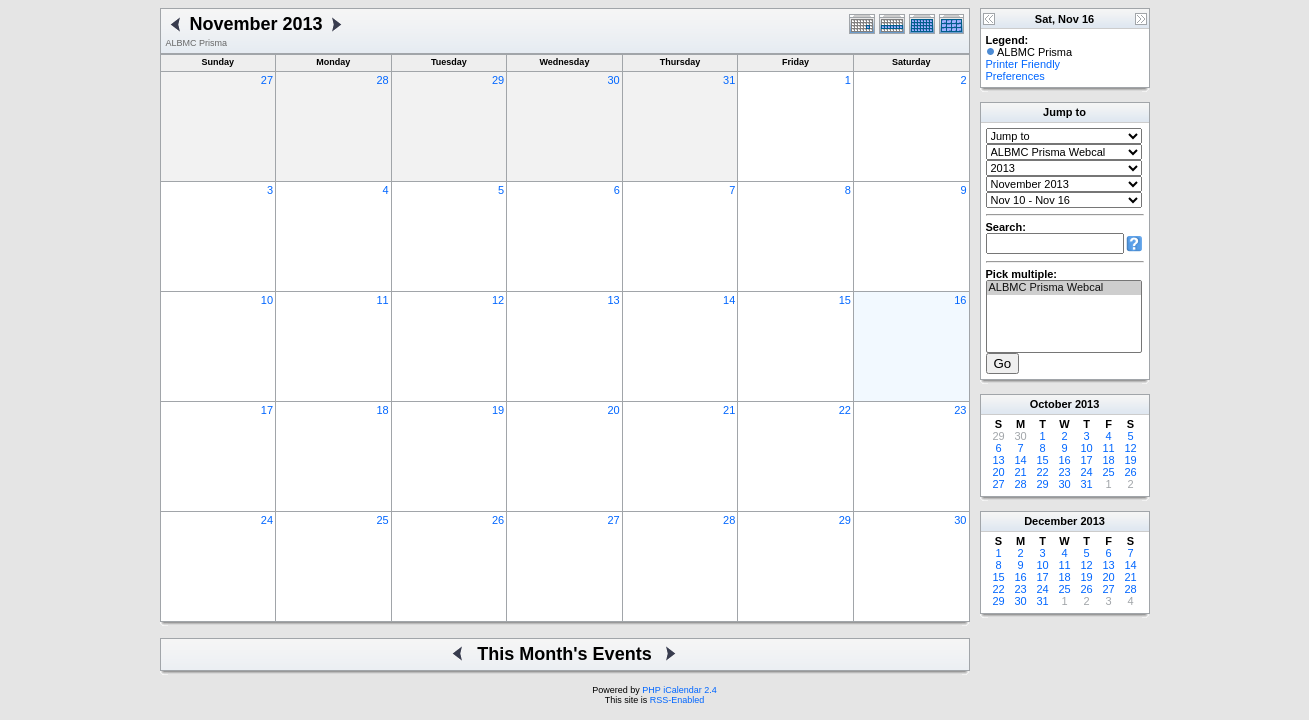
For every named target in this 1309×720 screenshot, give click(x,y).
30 (614, 80)
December (1050, 521)
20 (614, 410)
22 (845, 410)
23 (960, 410)
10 (267, 300)
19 (498, 410)
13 (614, 300)
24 (267, 520)
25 (382, 520)
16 (960, 300)
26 (498, 520)
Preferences (1015, 76)
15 (845, 300)
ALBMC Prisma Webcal (1064, 288)
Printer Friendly (1023, 64)
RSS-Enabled (677, 700)
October (1051, 404)
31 (729, 80)
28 (382, 80)
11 (382, 300)
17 (267, 410)
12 (498, 300)
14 (729, 300)
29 (498, 80)
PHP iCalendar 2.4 (679, 690)
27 (267, 80)
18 (382, 410)
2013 (1087, 404)
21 (729, 410)
